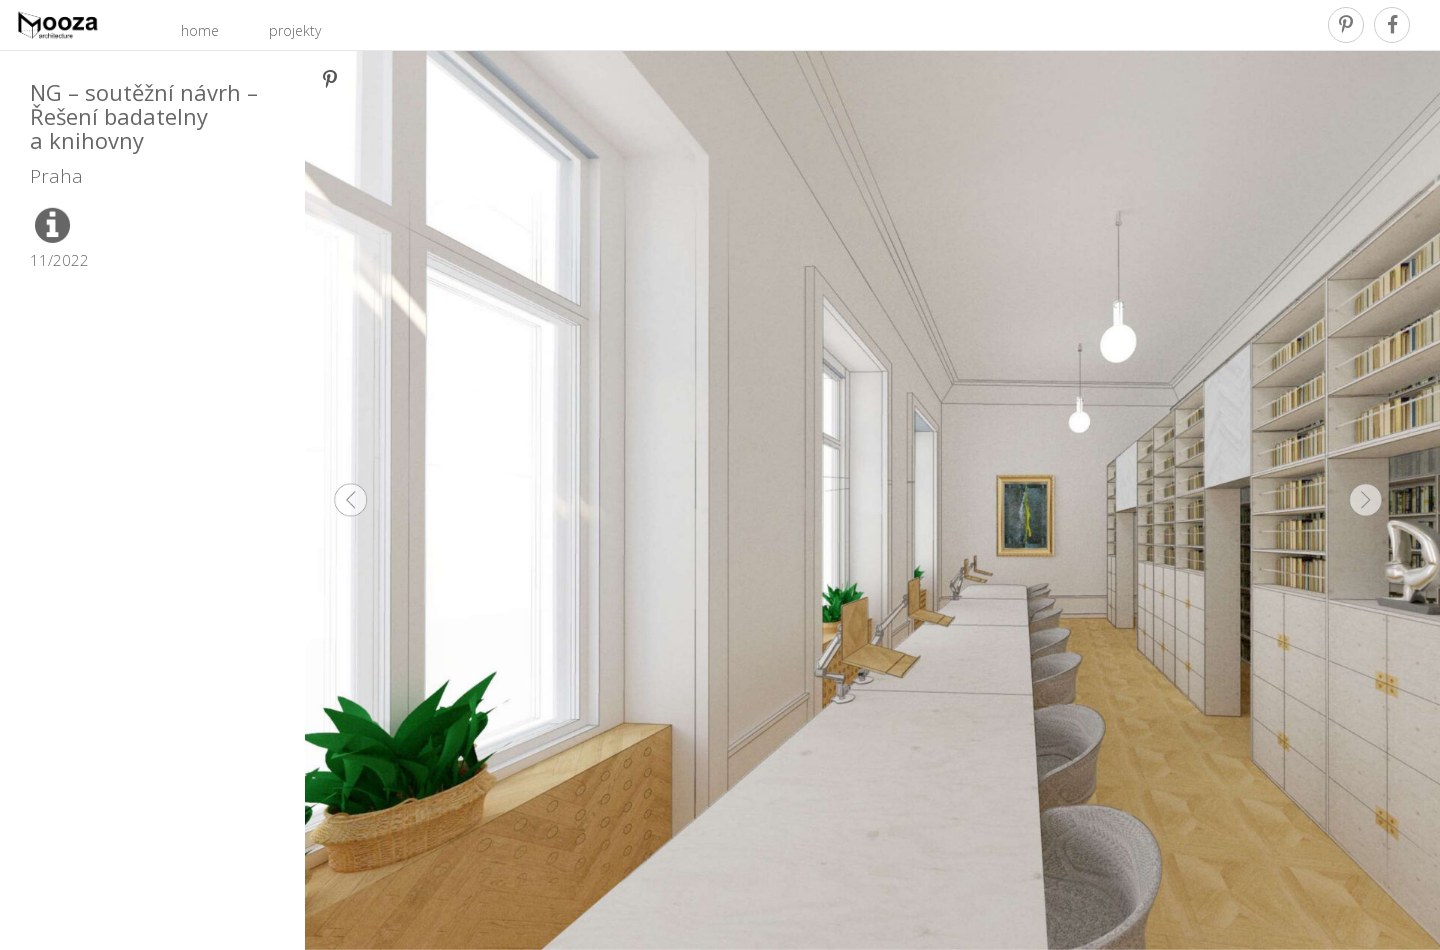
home (200, 30)
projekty (295, 30)
